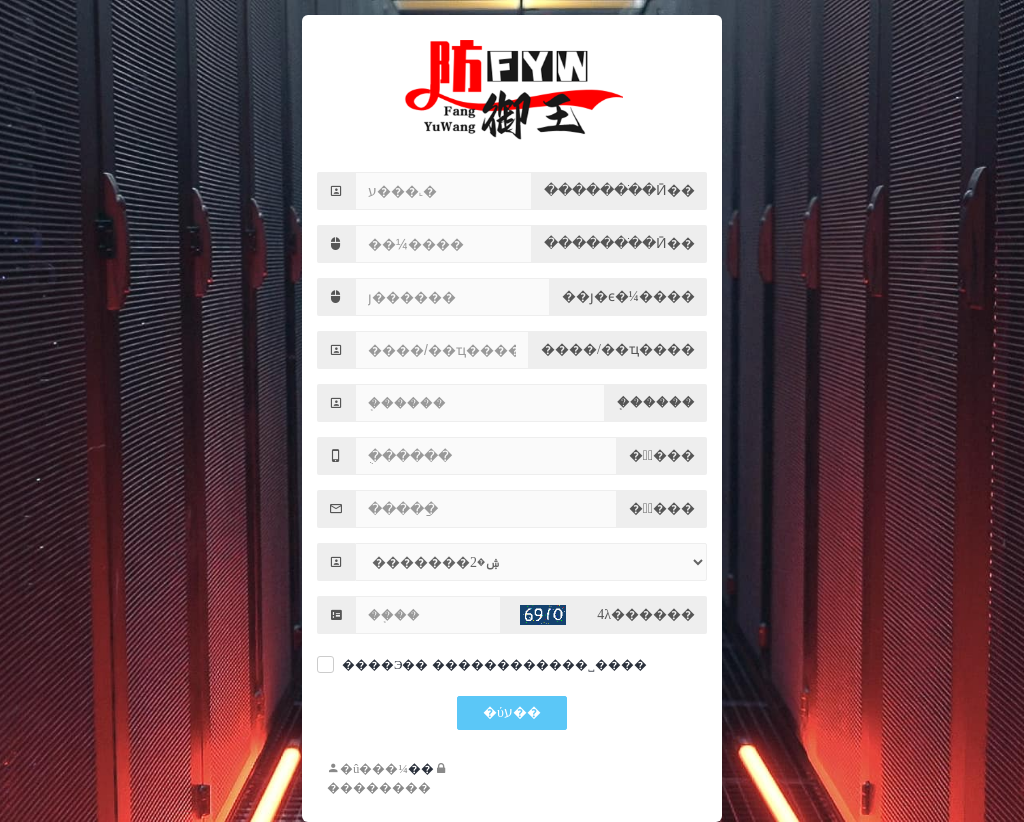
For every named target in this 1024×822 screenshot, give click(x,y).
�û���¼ (367, 769)
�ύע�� (512, 712)
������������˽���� (539, 665)
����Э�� (385, 665)
